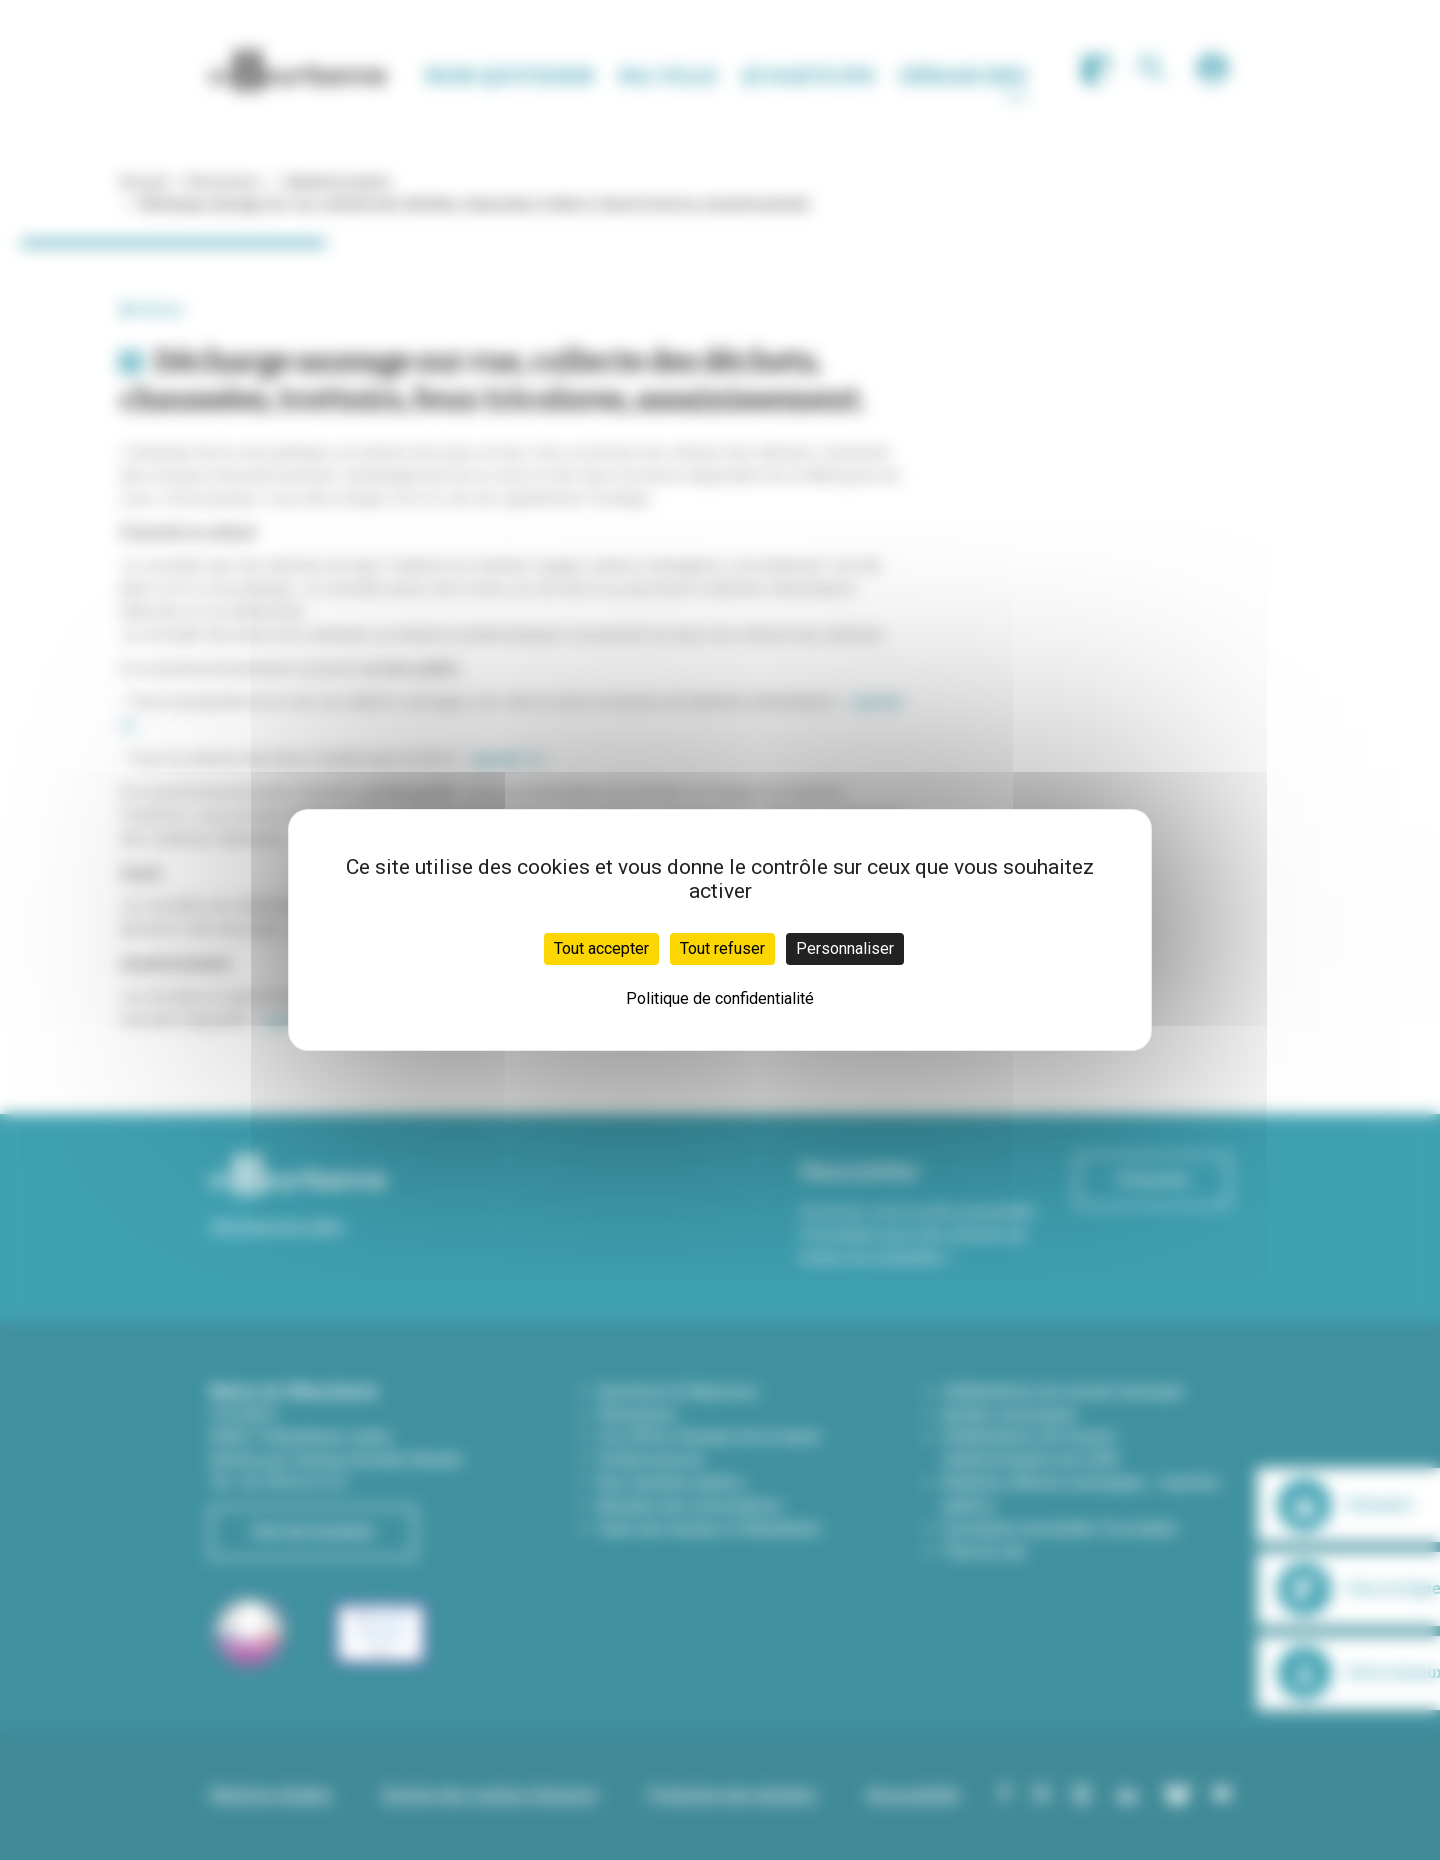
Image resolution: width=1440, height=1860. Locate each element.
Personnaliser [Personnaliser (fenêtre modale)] (845, 948)
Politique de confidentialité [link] (720, 998)
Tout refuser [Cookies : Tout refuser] (722, 948)
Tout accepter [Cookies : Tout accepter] (601, 948)
